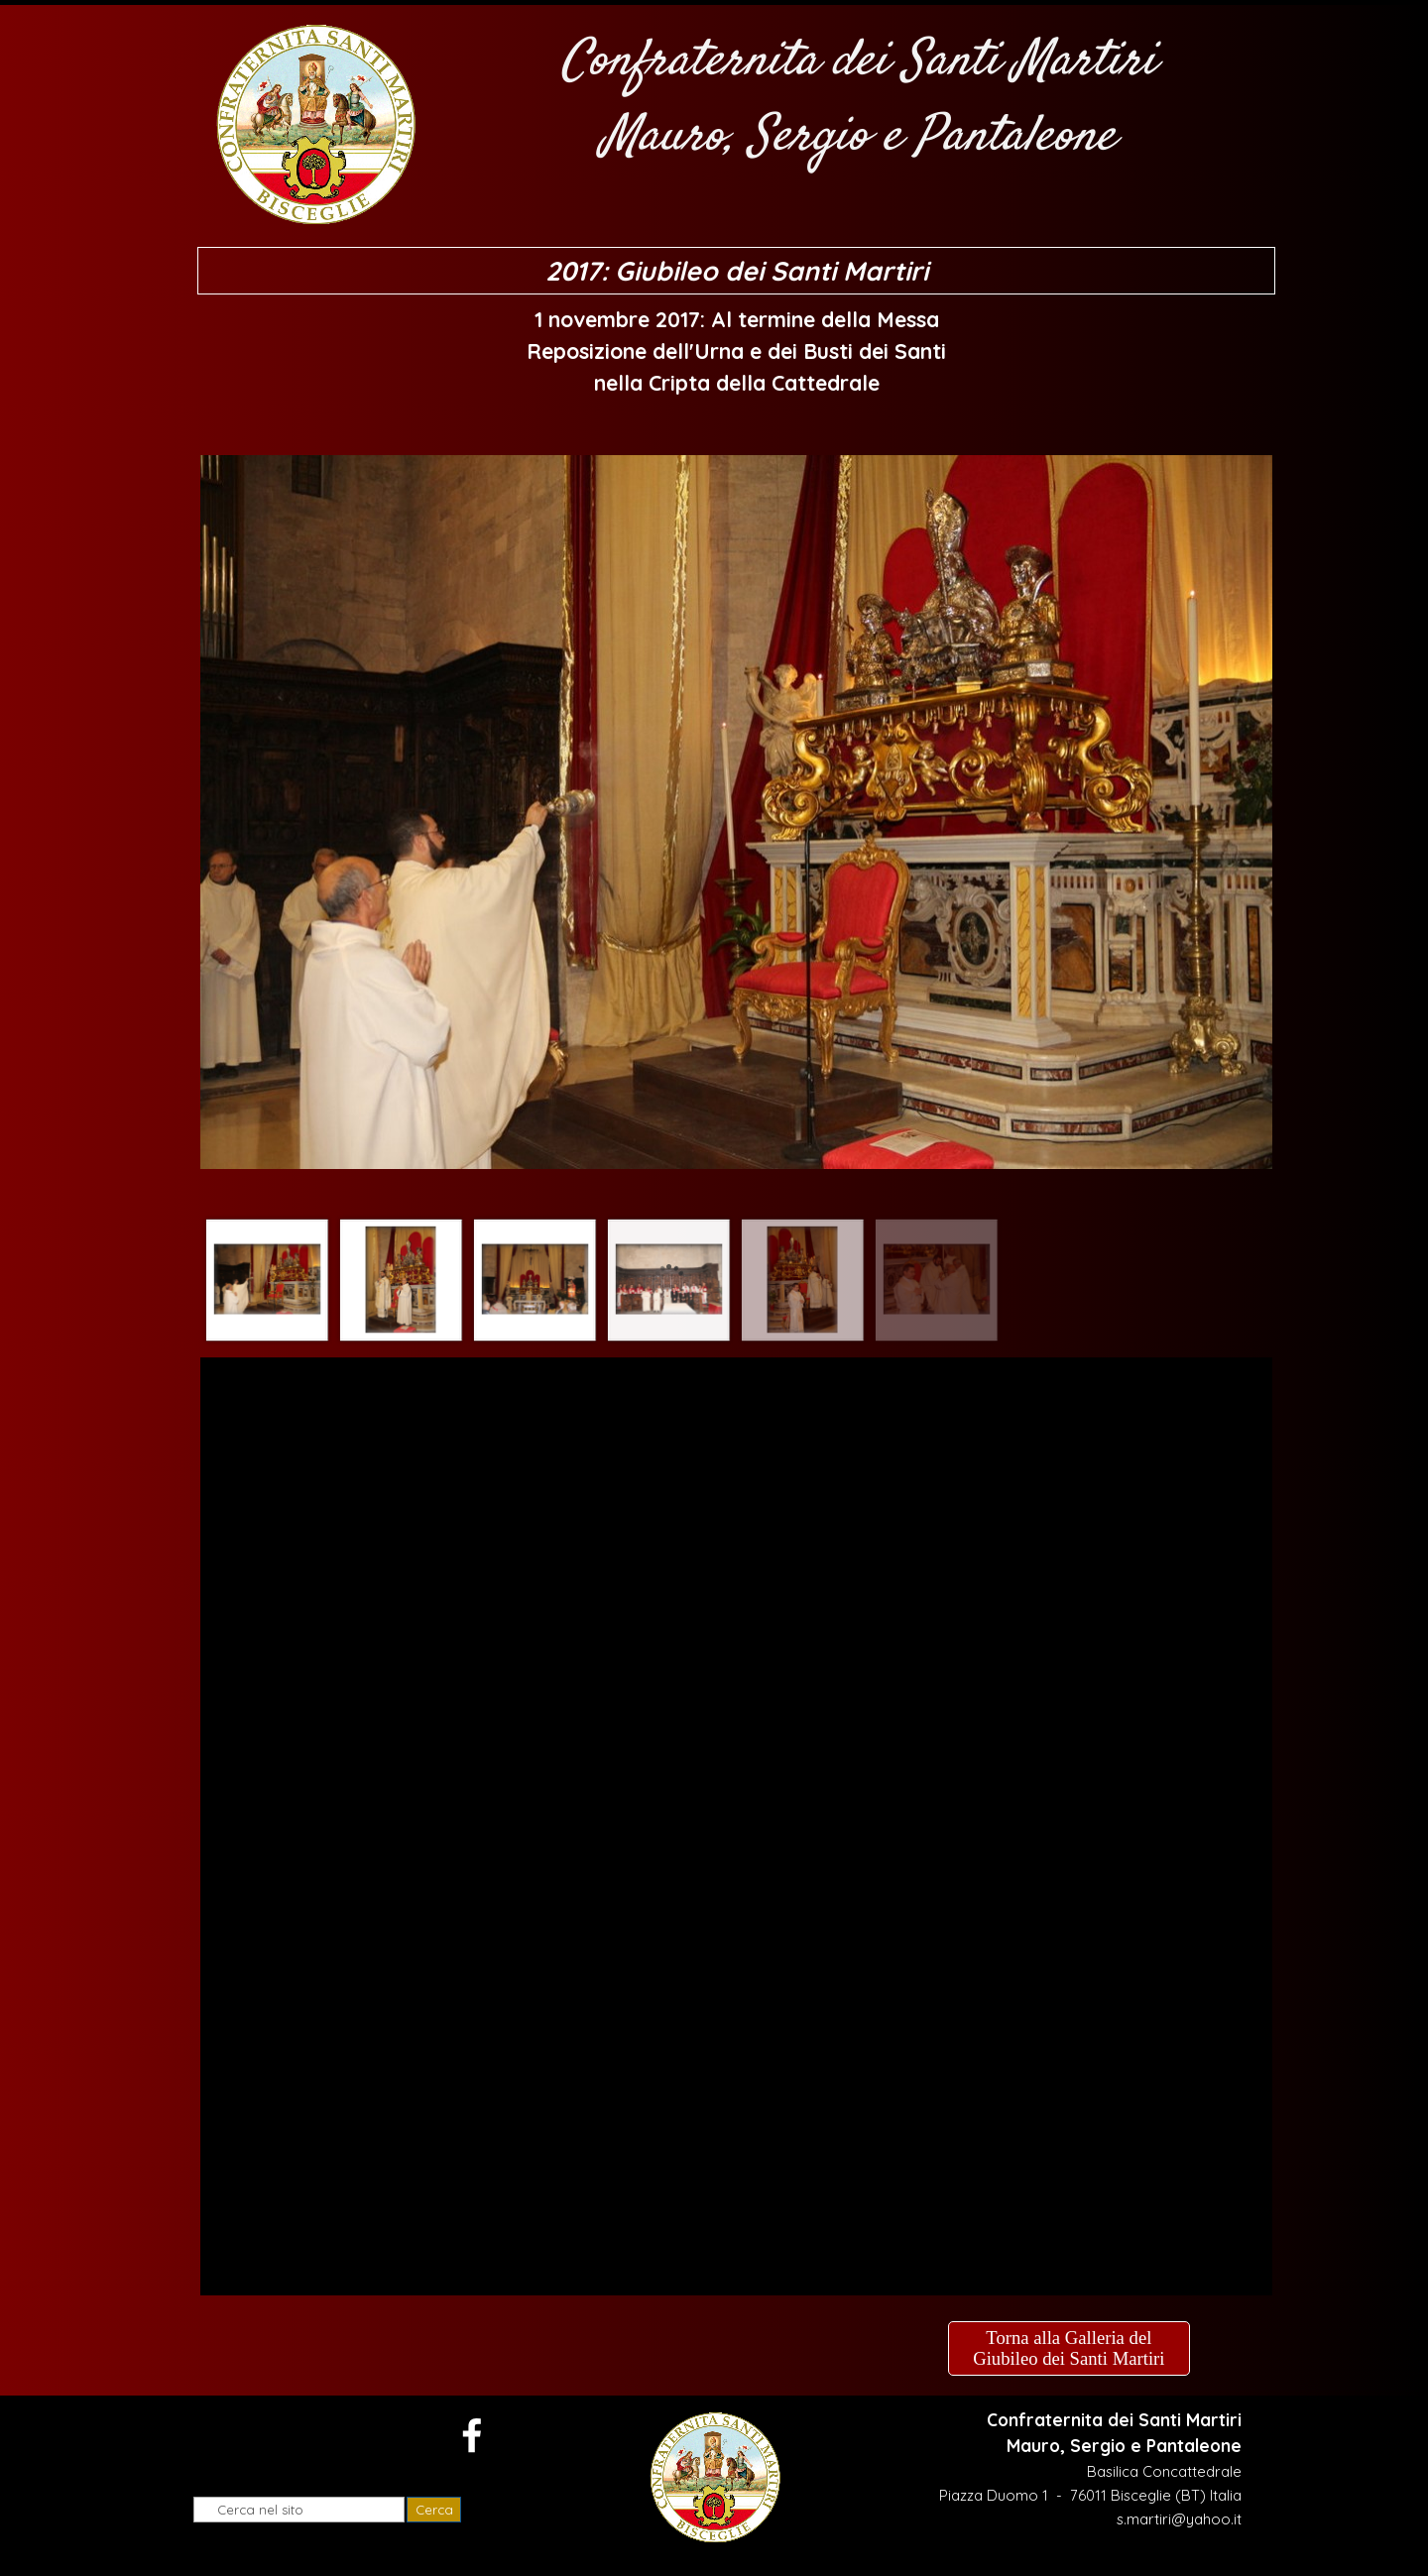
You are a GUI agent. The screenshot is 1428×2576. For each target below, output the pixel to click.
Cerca (434, 2509)
